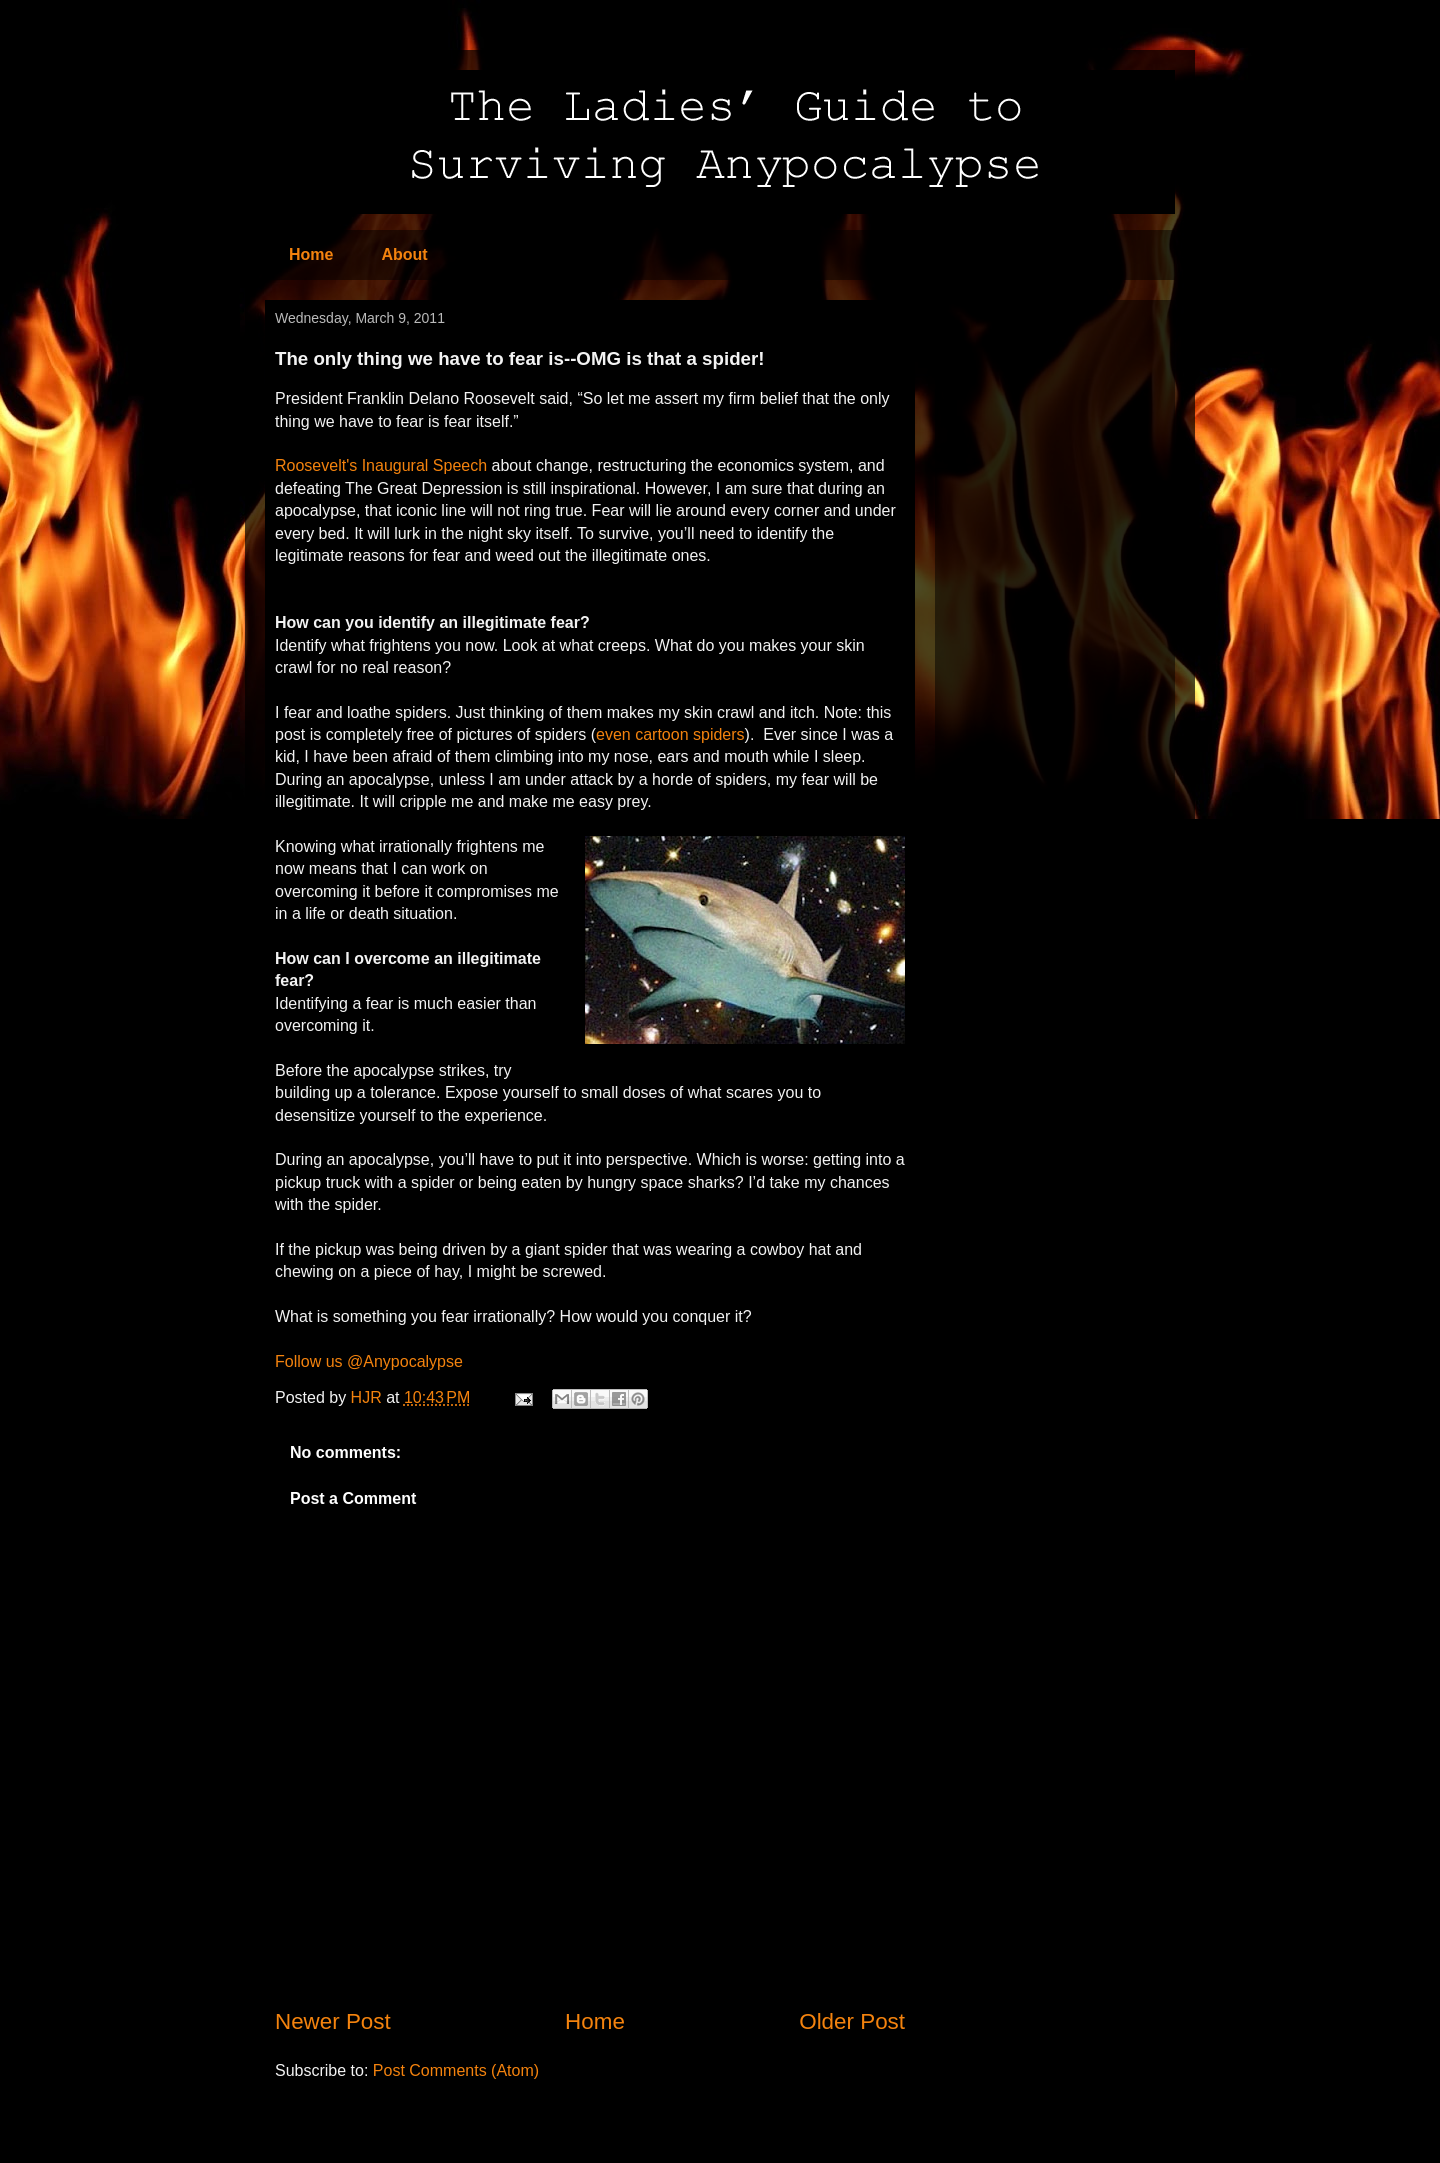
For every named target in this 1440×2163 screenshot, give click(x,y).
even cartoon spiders (670, 734)
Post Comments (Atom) (456, 2070)
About (404, 254)
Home (311, 254)
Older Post (852, 2021)
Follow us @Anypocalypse (369, 1361)
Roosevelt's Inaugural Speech (381, 465)
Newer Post (333, 2021)
